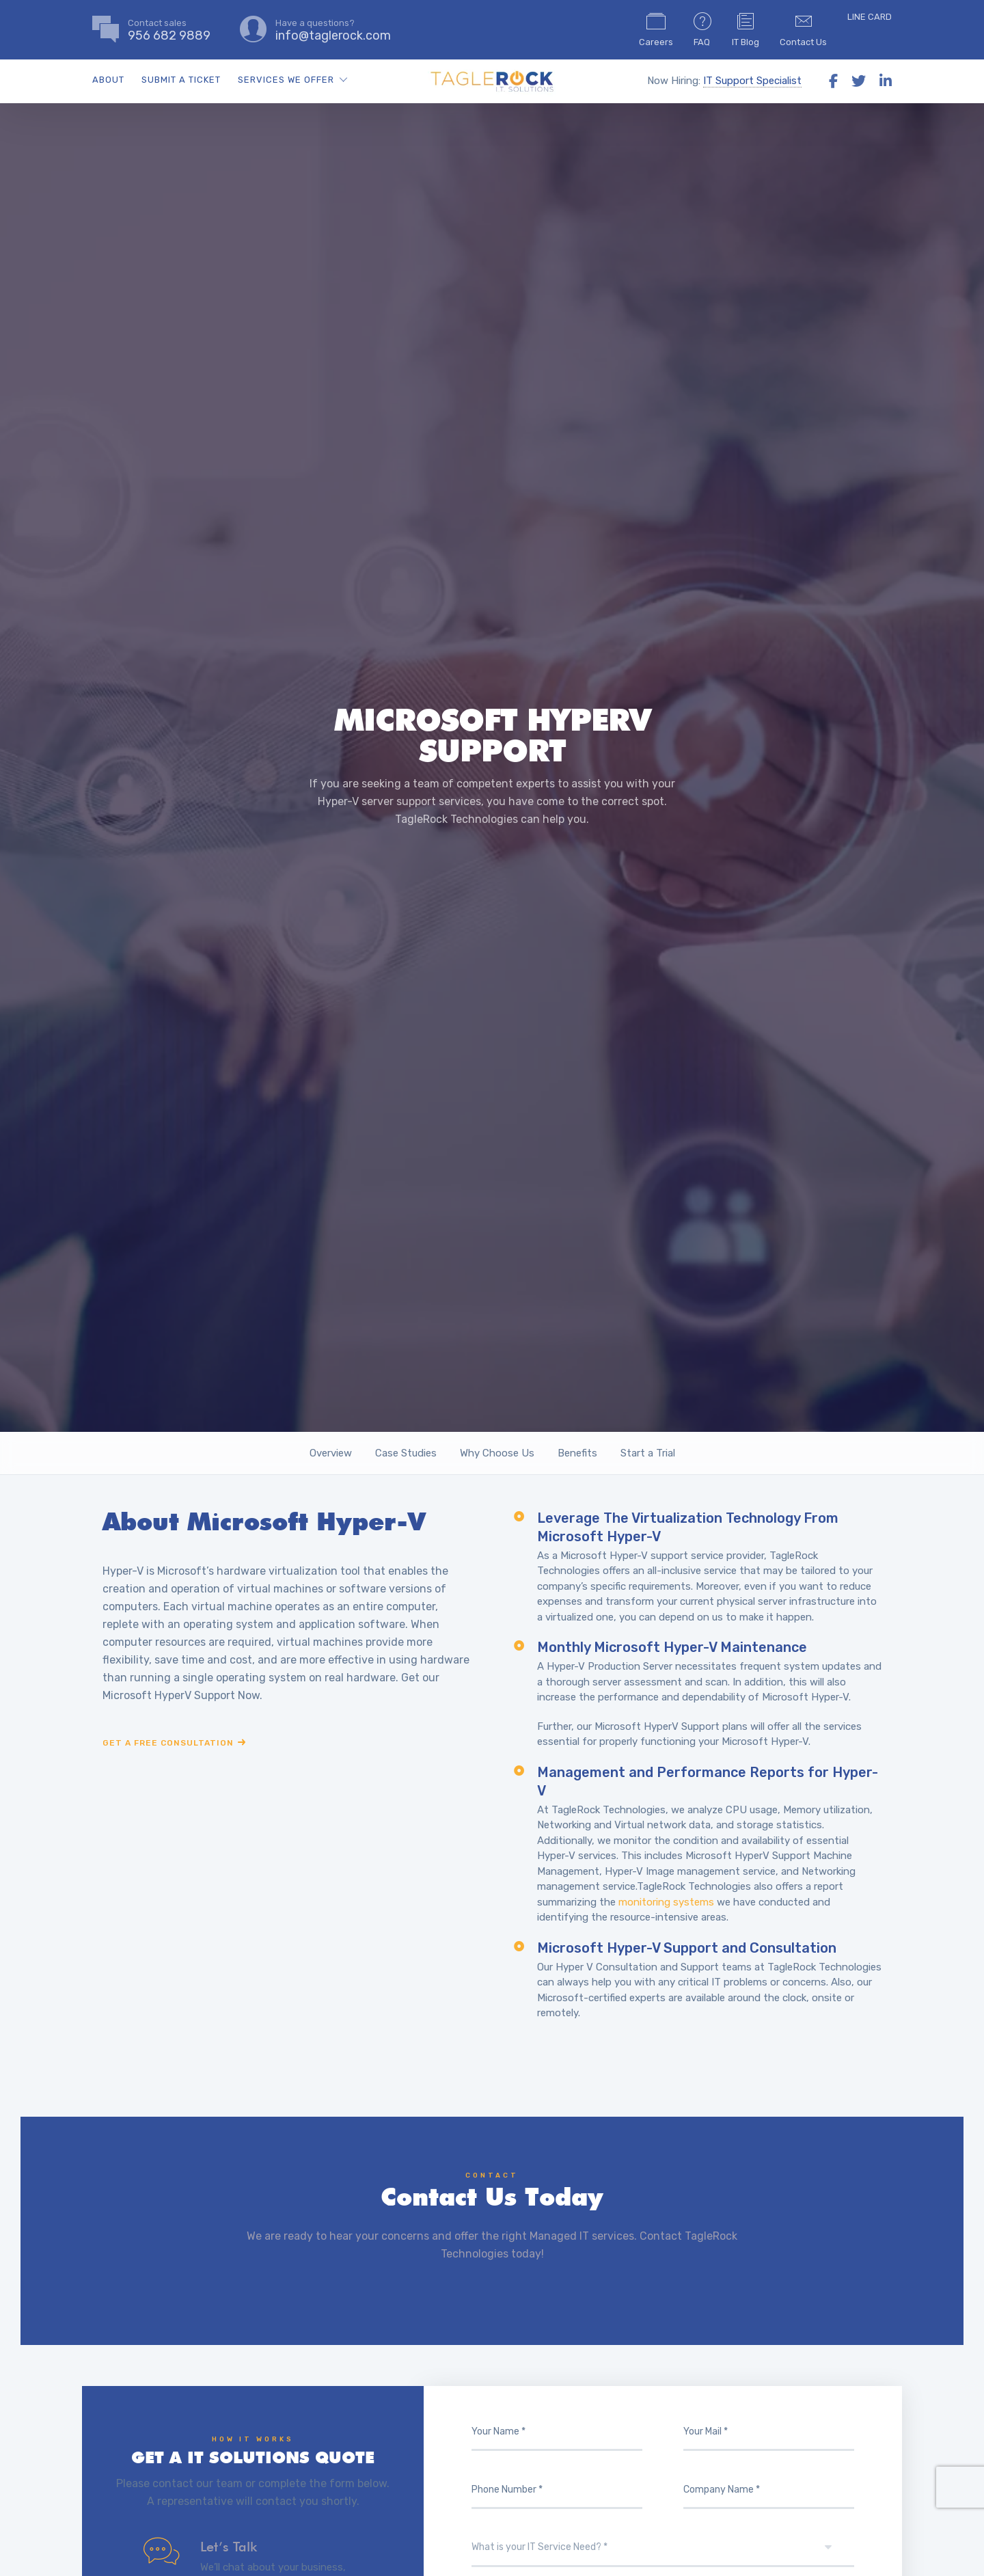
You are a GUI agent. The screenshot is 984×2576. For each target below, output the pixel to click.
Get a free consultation (168, 1743)
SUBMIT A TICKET (181, 79)
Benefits (577, 1453)
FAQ (702, 28)
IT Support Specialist (752, 80)
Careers (656, 28)
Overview (331, 1453)
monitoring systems (666, 1902)
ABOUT (108, 79)
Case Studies (406, 1453)
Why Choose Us (497, 1453)
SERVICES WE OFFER (286, 79)
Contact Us (803, 28)
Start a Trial (647, 1453)
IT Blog (745, 28)
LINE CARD (869, 17)
